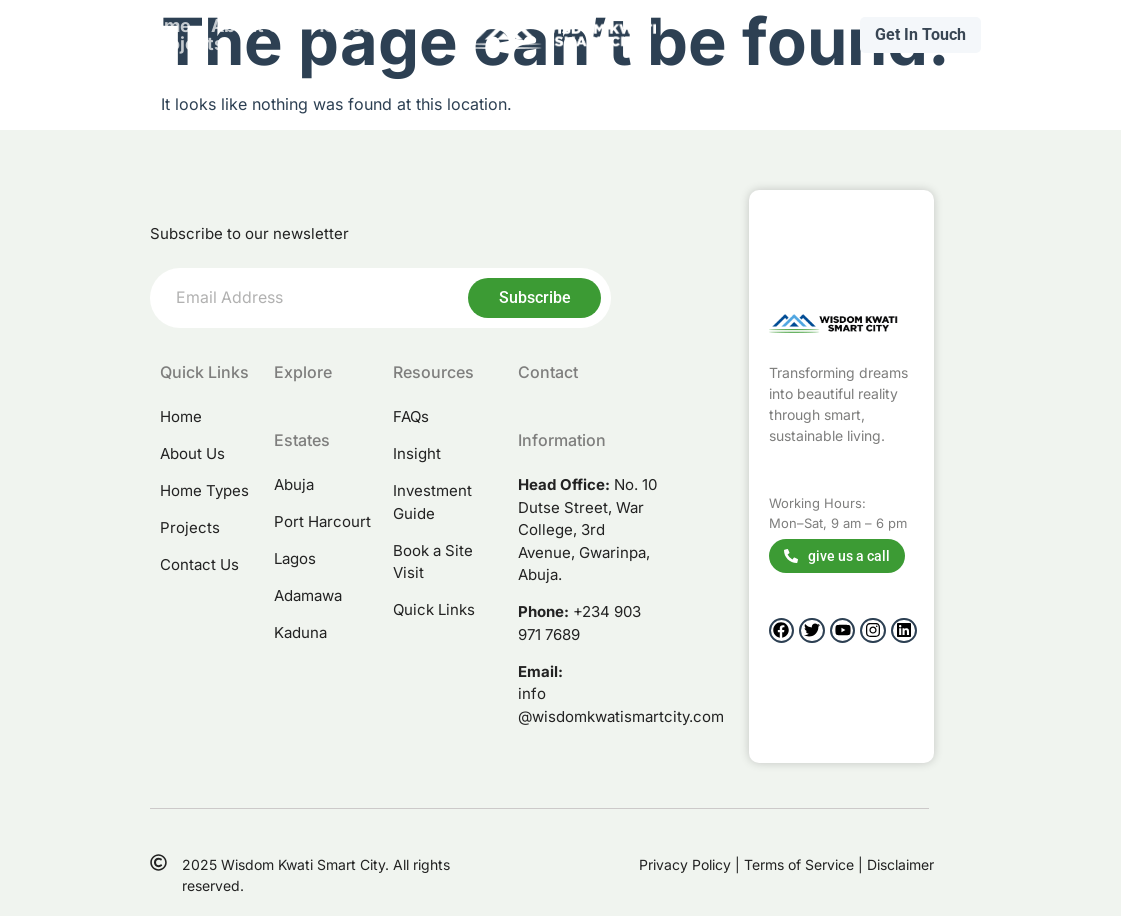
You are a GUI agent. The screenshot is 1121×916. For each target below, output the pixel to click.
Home (165, 26)
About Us (251, 26)
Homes (341, 26)
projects (187, 44)
